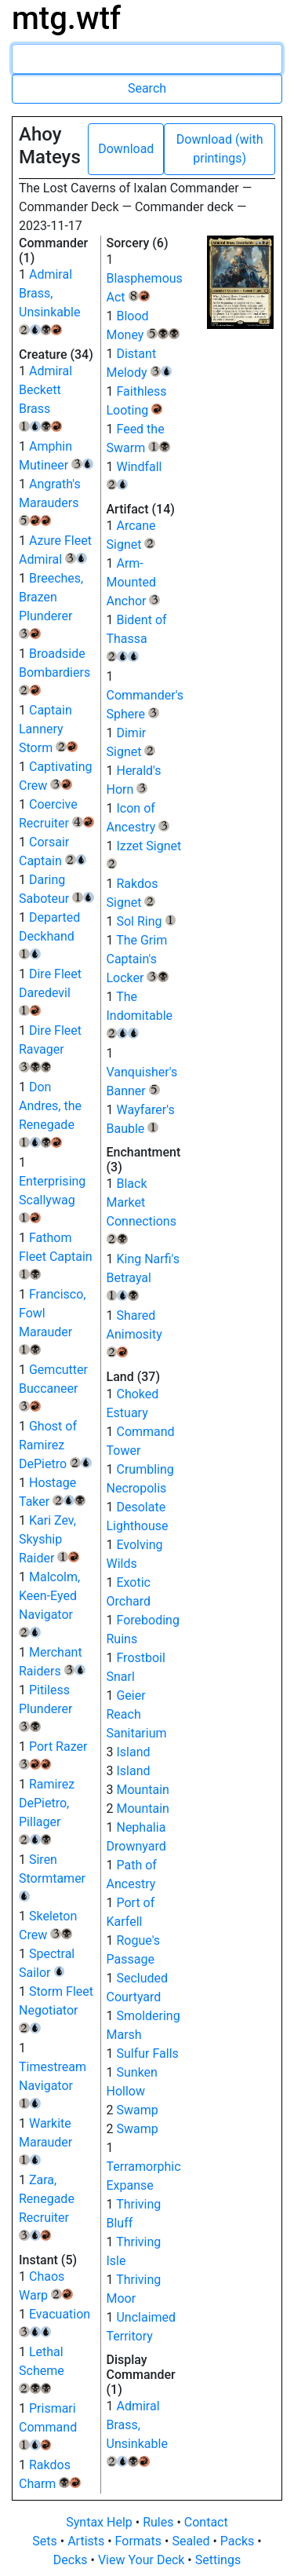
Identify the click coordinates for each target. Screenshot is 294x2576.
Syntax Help (101, 2522)
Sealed (192, 2541)
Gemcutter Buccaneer (53, 1386)
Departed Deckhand (49, 934)
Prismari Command (48, 2425)
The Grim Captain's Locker (138, 959)
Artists (87, 2541)
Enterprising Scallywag (52, 1198)
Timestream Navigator (52, 2083)
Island (133, 1752)
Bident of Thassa (137, 636)
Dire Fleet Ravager (50, 1047)
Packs (238, 2541)
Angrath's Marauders (50, 501)
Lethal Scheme (41, 2368)
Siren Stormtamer (52, 1876)
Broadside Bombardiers (54, 670)
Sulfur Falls (147, 2053)
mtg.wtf (66, 18)
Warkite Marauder (45, 2140)
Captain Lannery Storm (48, 729)
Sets (46, 2541)
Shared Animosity (134, 1332)
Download (126, 148)
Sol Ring (146, 921)
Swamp (137, 2110)
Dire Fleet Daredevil (50, 990)
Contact (206, 2522)
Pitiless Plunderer (45, 1707)
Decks (72, 2559)
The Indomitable (140, 1013)
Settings (218, 2559)
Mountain (142, 1789)
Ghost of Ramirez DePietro (55, 1445)
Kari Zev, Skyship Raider (49, 1539)
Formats (140, 2541)
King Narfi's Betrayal (143, 1275)
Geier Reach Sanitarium (137, 1714)
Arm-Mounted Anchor (134, 582)
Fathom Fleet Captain (56, 1254)
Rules (159, 2522)
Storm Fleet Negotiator (56, 2008)
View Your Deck (142, 2559)
